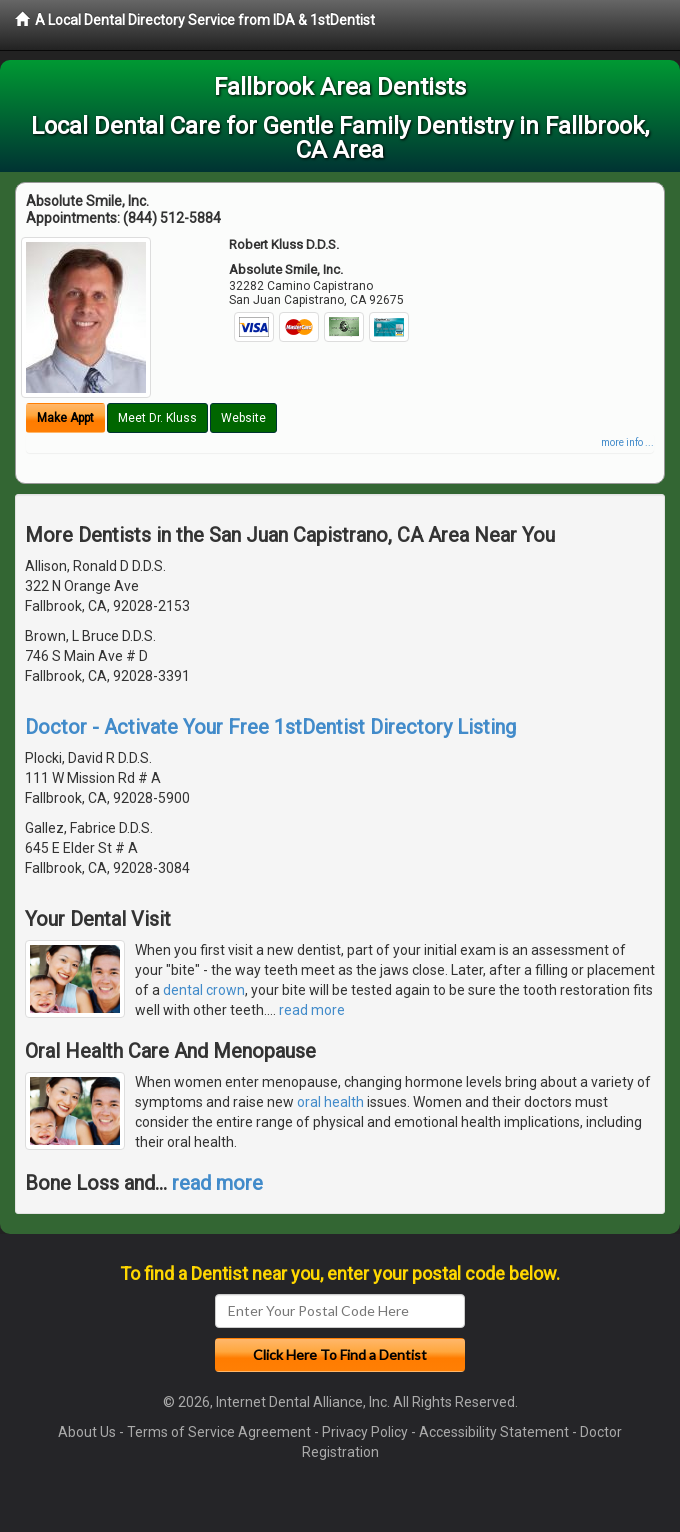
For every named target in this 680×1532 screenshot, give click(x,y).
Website (243, 418)
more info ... (627, 442)
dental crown (204, 990)
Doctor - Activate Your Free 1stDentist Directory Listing (270, 727)
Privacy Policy (365, 1432)
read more (312, 1010)
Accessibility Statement (494, 1432)
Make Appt (65, 418)
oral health (330, 1102)
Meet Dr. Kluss (157, 418)
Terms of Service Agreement (219, 1432)
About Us (87, 1432)
